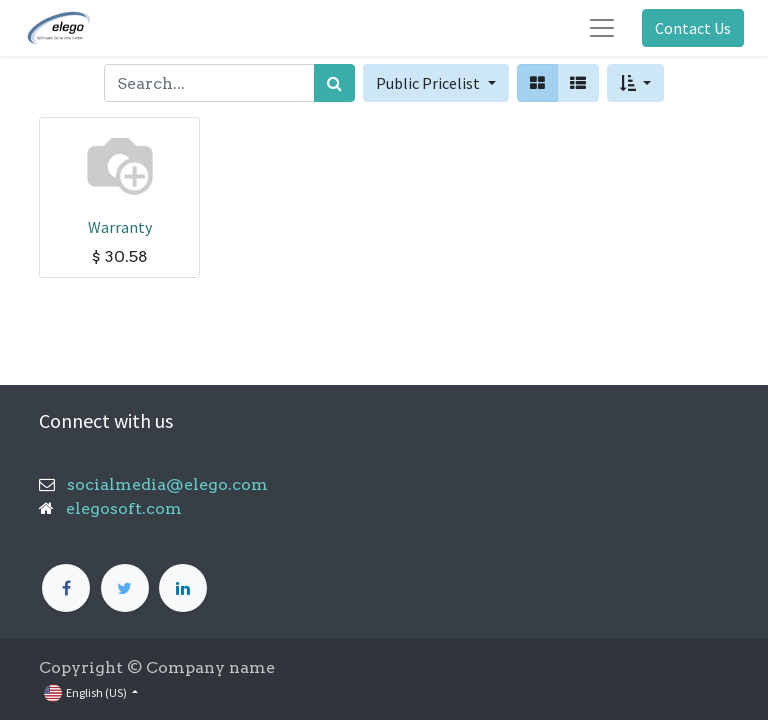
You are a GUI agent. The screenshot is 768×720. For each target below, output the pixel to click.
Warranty (120, 227)
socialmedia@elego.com (161, 484)
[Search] (334, 83)
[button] (635, 83)
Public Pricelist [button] (429, 83)
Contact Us (693, 28)
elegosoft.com (122, 508)
